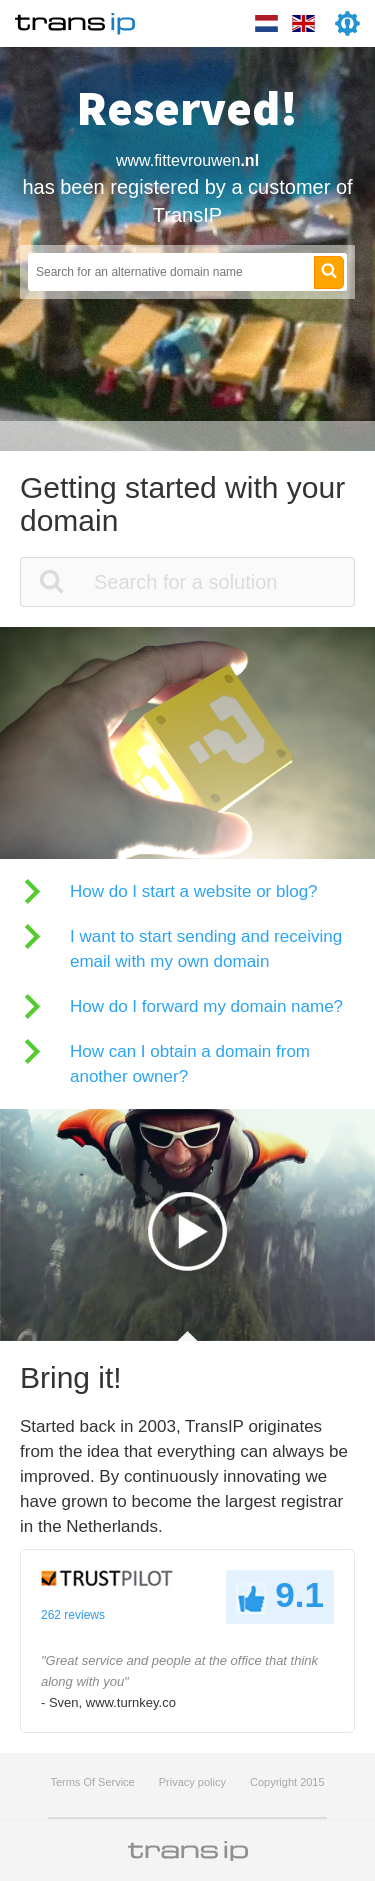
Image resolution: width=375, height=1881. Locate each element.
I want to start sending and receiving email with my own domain (206, 949)
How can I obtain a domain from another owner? (190, 1064)
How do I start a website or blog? (194, 891)
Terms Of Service (92, 1782)
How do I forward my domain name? (206, 1006)
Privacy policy (192, 1782)
